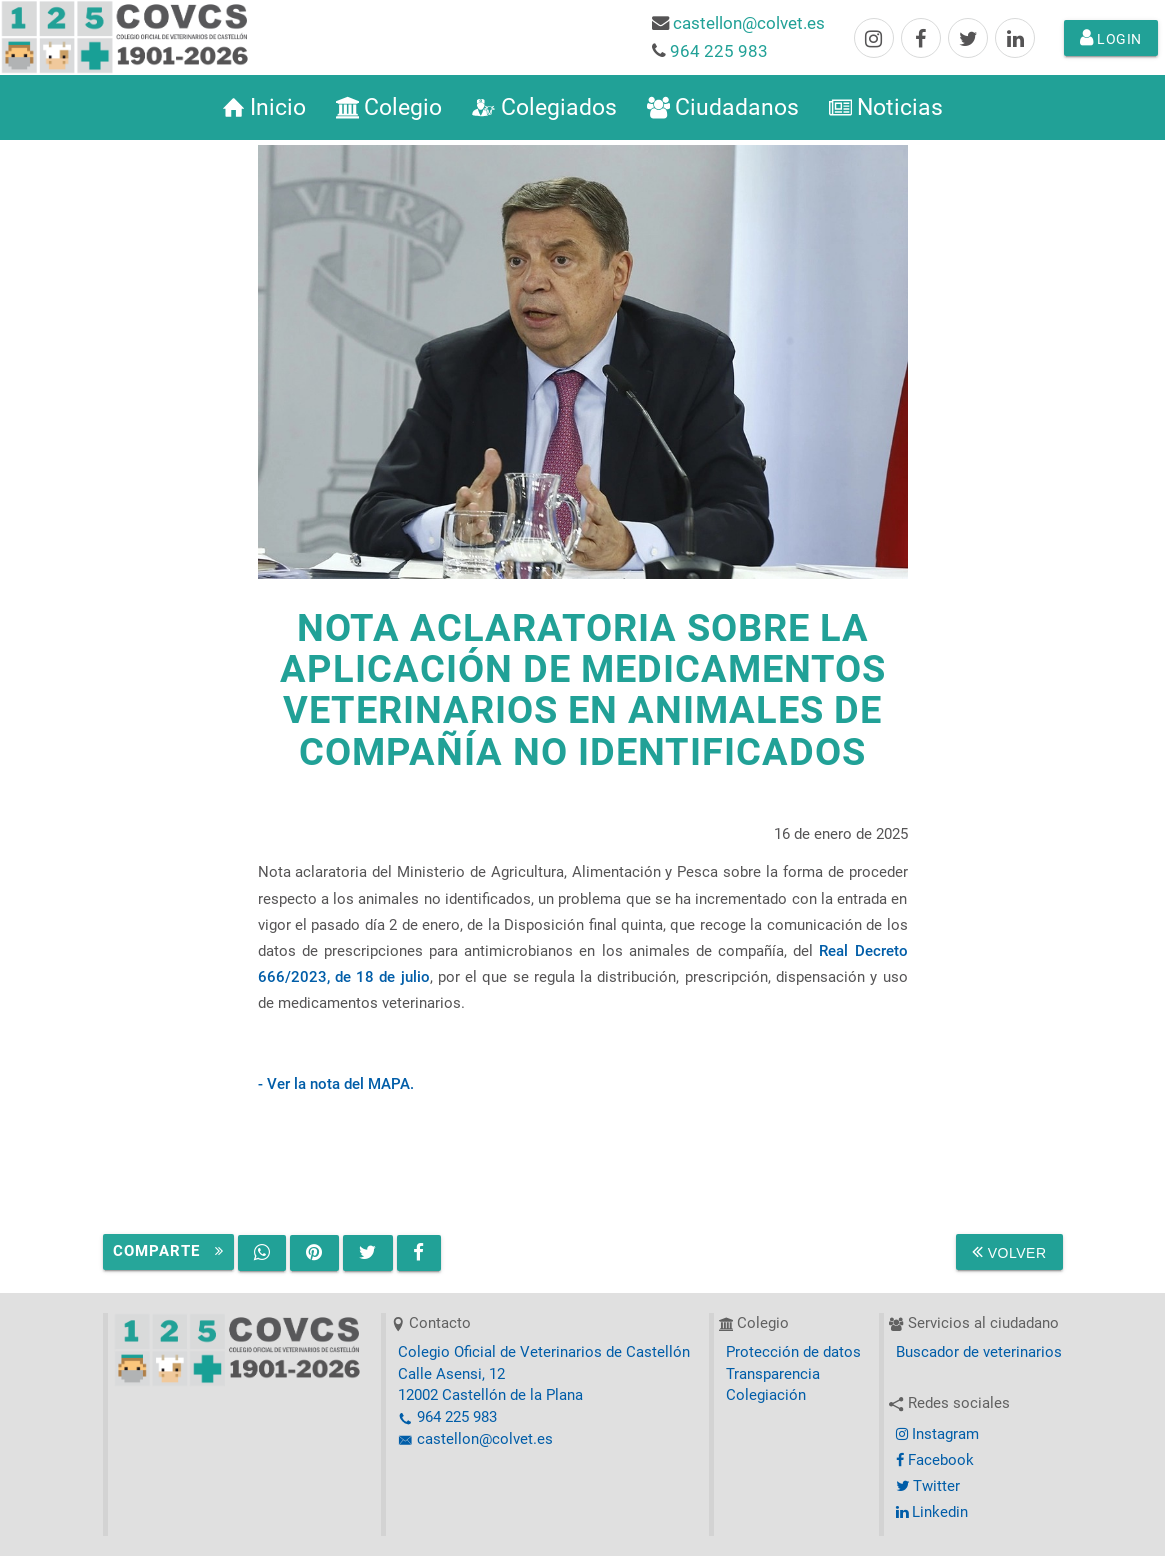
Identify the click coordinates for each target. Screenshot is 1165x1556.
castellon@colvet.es (749, 23)
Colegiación (766, 1395)
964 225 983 (719, 51)
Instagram (937, 1434)
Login (1111, 38)
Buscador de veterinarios (979, 1352)
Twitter (928, 1486)
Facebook (935, 1460)
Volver (1009, 1252)
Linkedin (932, 1512)
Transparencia (773, 1374)
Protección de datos (793, 1352)
